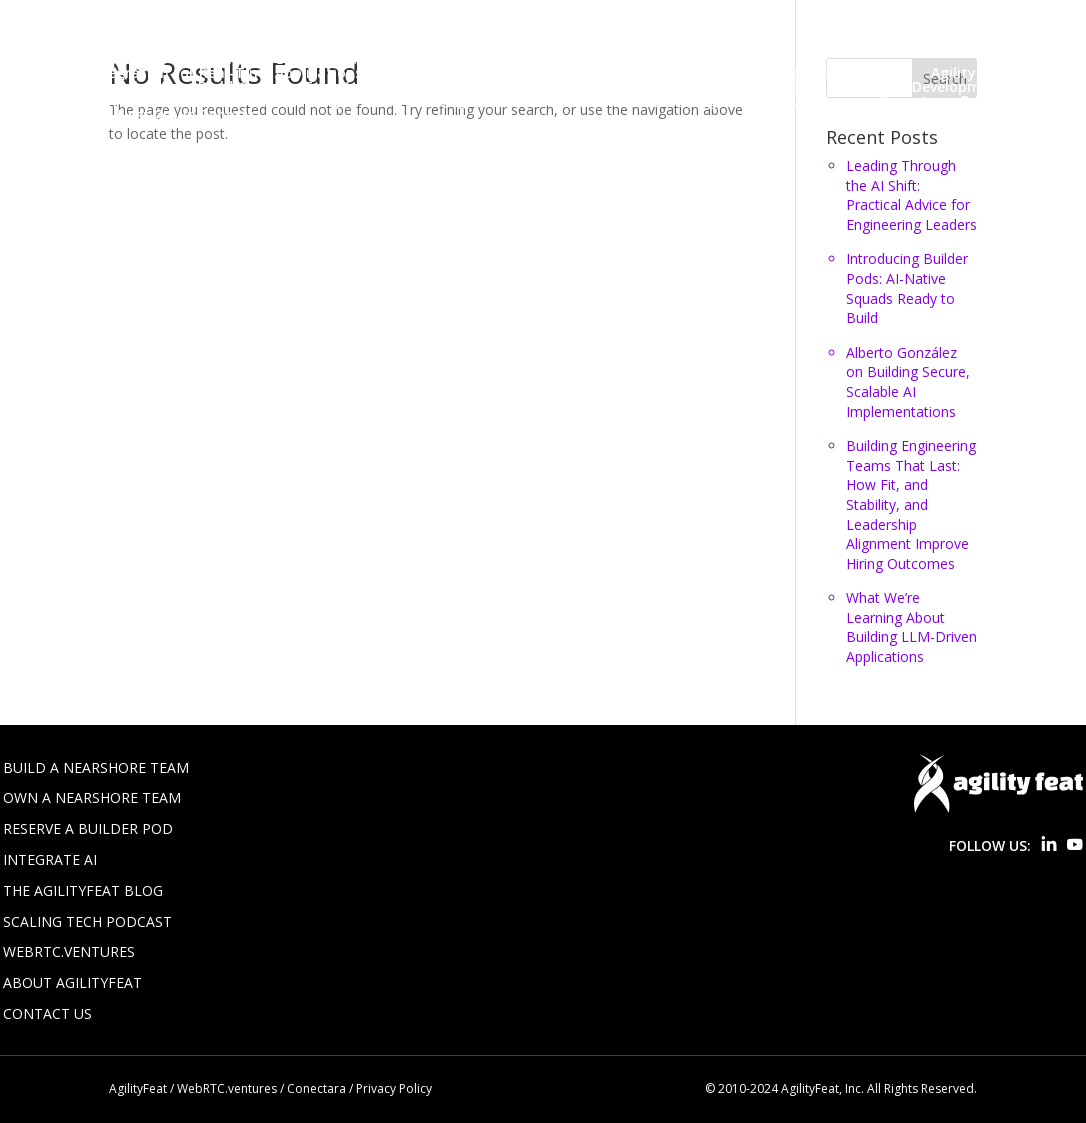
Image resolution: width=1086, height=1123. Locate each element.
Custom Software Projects (721, 87)
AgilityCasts (973, 73)
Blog (603, 17)
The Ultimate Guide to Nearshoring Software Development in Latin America (442, 59)
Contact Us (181, 31)
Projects (907, 101)
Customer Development (922, 87)
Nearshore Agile (426, 101)
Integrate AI (50, 859)
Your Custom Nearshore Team (738, 73)
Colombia (569, 87)
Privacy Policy (789, 45)
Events (126, 101)
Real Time (996, 101)
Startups (61, 115)
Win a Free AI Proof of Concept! (497, 73)
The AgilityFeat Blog (83, 890)
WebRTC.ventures (69, 951)
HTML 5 (201, 101)
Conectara (316, 1088)
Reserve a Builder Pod (88, 828)
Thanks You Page (90, 59)
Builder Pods (73, 31)
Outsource (816, 101)
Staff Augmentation (932, 45)
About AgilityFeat (72, 982)
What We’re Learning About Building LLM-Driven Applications (911, 627)
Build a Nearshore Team (96, 767)
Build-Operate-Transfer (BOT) (892, 17)
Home (50, 17)
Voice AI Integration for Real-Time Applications (196, 73)
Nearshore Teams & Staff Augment (631, 101)
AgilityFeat (138, 1088)
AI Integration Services (483, 17)
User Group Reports (186, 115)
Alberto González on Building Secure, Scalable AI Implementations (908, 382)
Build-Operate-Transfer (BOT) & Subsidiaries (354, 87)
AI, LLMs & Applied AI (101, 87)
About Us (129, 17)
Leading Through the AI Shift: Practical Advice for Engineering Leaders (911, 195)
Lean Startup (299, 101)
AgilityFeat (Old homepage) (283, 17)
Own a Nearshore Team (92, 797)
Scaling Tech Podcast (87, 921)
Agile (888, 73)
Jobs (664, 31)
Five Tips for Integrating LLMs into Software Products (434, 31)
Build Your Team (703, 17)
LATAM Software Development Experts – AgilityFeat (211, 45)
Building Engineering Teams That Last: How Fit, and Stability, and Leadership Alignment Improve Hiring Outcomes (911, 504)
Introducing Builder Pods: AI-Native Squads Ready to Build (907, 288)
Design (53, 101)
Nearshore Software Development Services (568, 45)
